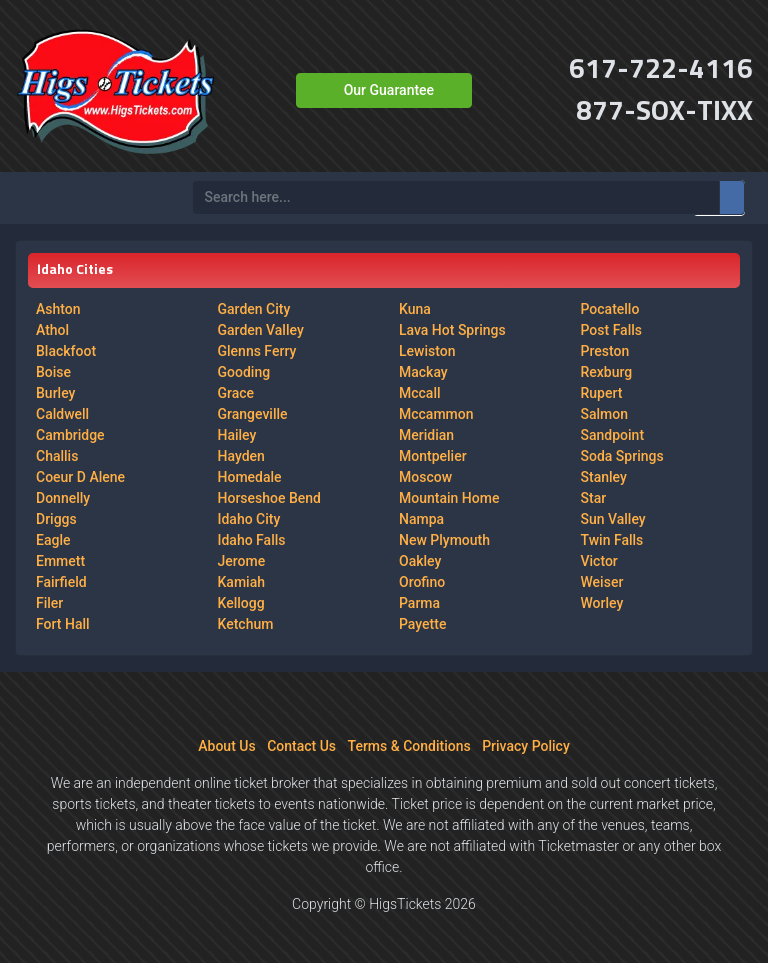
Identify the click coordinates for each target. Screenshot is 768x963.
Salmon (605, 414)
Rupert (602, 393)
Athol (52, 330)
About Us (226, 746)
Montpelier (433, 456)
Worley (602, 603)
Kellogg (241, 603)
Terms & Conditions (409, 746)
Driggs (56, 519)
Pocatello (610, 309)
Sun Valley (613, 519)
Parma (419, 603)
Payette (422, 624)
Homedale (250, 477)
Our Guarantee (389, 90)
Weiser (602, 582)
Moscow (425, 477)
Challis (57, 456)
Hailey (237, 435)
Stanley (604, 477)
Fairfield (61, 582)
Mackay (423, 372)
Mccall (420, 393)
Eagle (53, 540)
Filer (49, 603)
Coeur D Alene (80, 477)
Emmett (60, 561)
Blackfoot (66, 351)
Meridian (426, 435)
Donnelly (63, 498)
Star (594, 498)
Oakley (420, 561)
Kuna (415, 309)
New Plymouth (444, 540)
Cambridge (70, 435)
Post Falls (612, 330)
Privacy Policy (526, 746)
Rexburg (607, 372)
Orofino (422, 582)
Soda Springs (622, 456)
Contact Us (301, 746)
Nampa (421, 519)
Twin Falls (612, 540)
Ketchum (246, 624)
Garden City (254, 309)
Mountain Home (449, 498)
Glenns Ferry (257, 351)
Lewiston (427, 351)
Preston (605, 351)
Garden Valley (261, 330)
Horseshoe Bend (269, 498)
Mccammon (436, 414)
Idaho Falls (252, 540)
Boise (53, 372)
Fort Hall (63, 624)
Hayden (241, 456)
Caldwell (62, 414)
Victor (599, 561)
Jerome (242, 561)
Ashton (58, 309)
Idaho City (249, 519)
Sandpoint (613, 435)
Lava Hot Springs (452, 330)
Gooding (244, 372)
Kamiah (241, 582)
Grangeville (253, 414)
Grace (236, 393)
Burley (55, 393)
